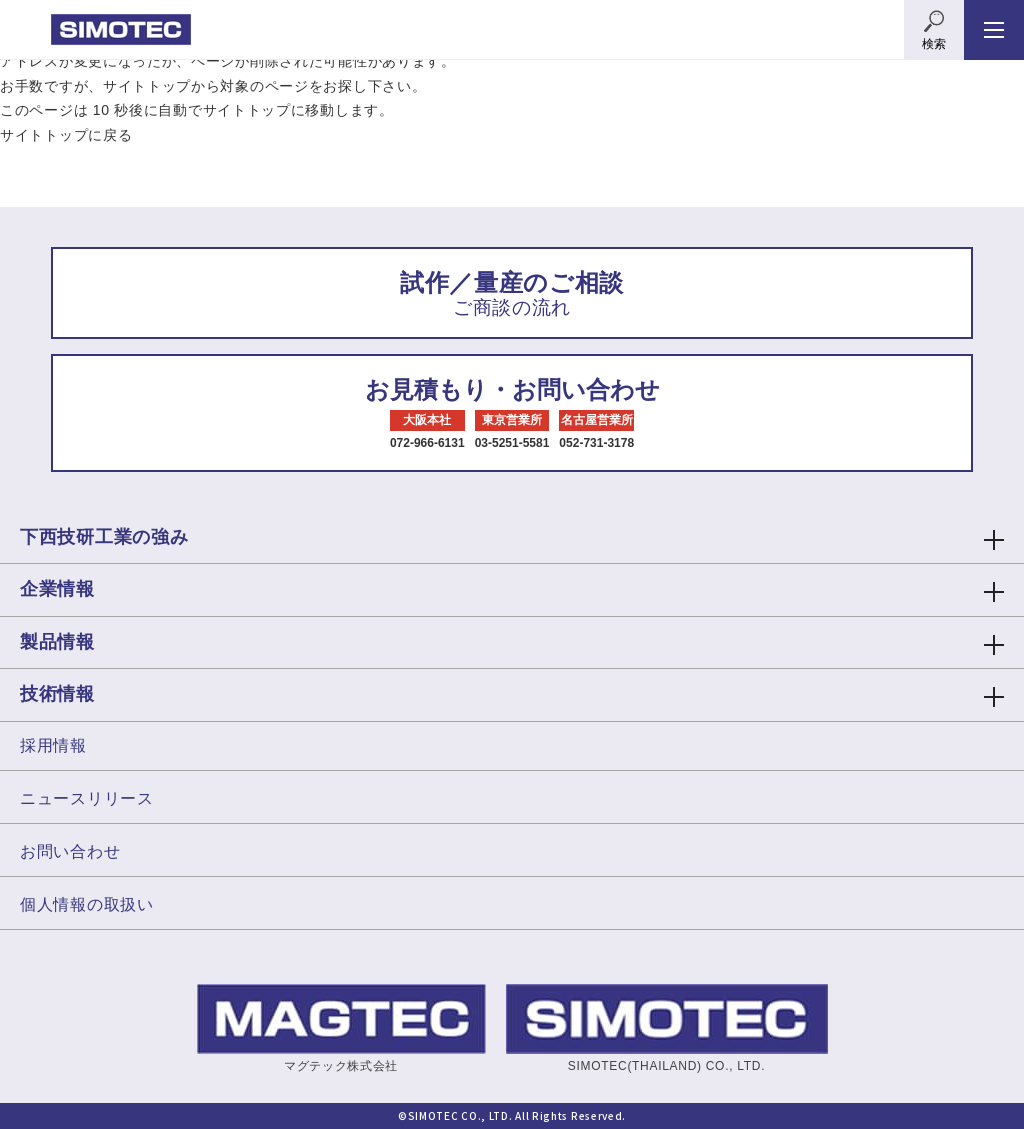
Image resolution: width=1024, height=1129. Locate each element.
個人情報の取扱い (87, 904)
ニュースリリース (87, 798)
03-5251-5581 (512, 443)
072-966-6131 (427, 443)
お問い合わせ (70, 851)
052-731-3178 (596, 443)
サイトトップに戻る (66, 135)
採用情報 (53, 745)
